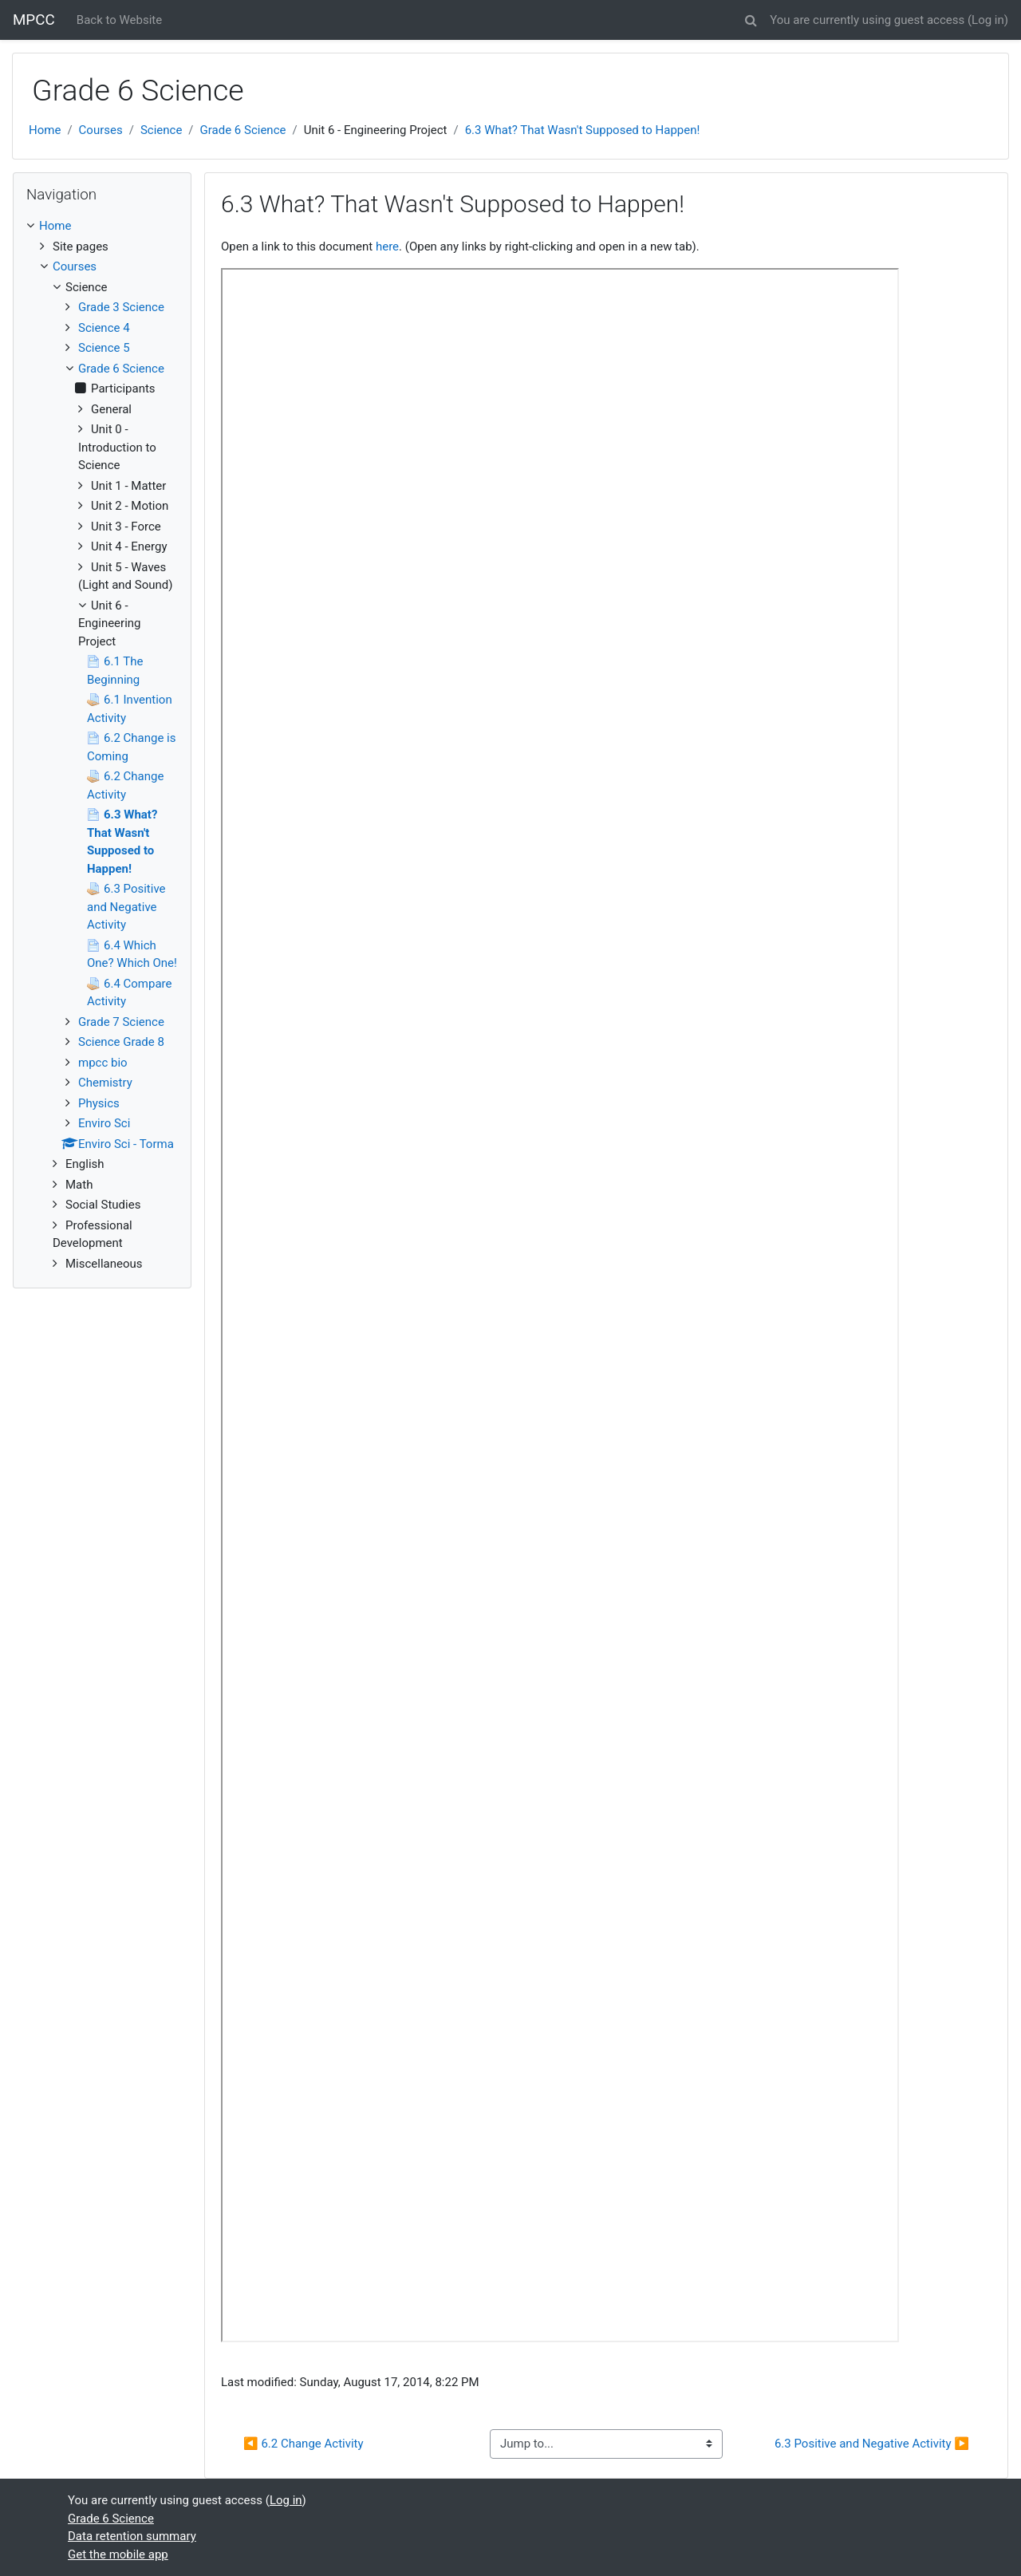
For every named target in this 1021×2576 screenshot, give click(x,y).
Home (45, 130)
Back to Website (119, 20)
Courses (101, 130)
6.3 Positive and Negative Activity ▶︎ (872, 2443)
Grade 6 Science (243, 130)
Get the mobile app (118, 2554)
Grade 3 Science (121, 307)
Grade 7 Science (121, 1022)
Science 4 (104, 328)
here (387, 246)
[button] (750, 18)
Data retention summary (132, 2536)
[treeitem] (102, 226)
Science (161, 130)
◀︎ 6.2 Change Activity (303, 2443)
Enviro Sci (104, 1123)
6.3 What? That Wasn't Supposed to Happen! (582, 130)
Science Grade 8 (121, 1042)
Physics (99, 1103)
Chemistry (105, 1082)
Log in (988, 20)
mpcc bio (103, 1062)
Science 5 (104, 348)
